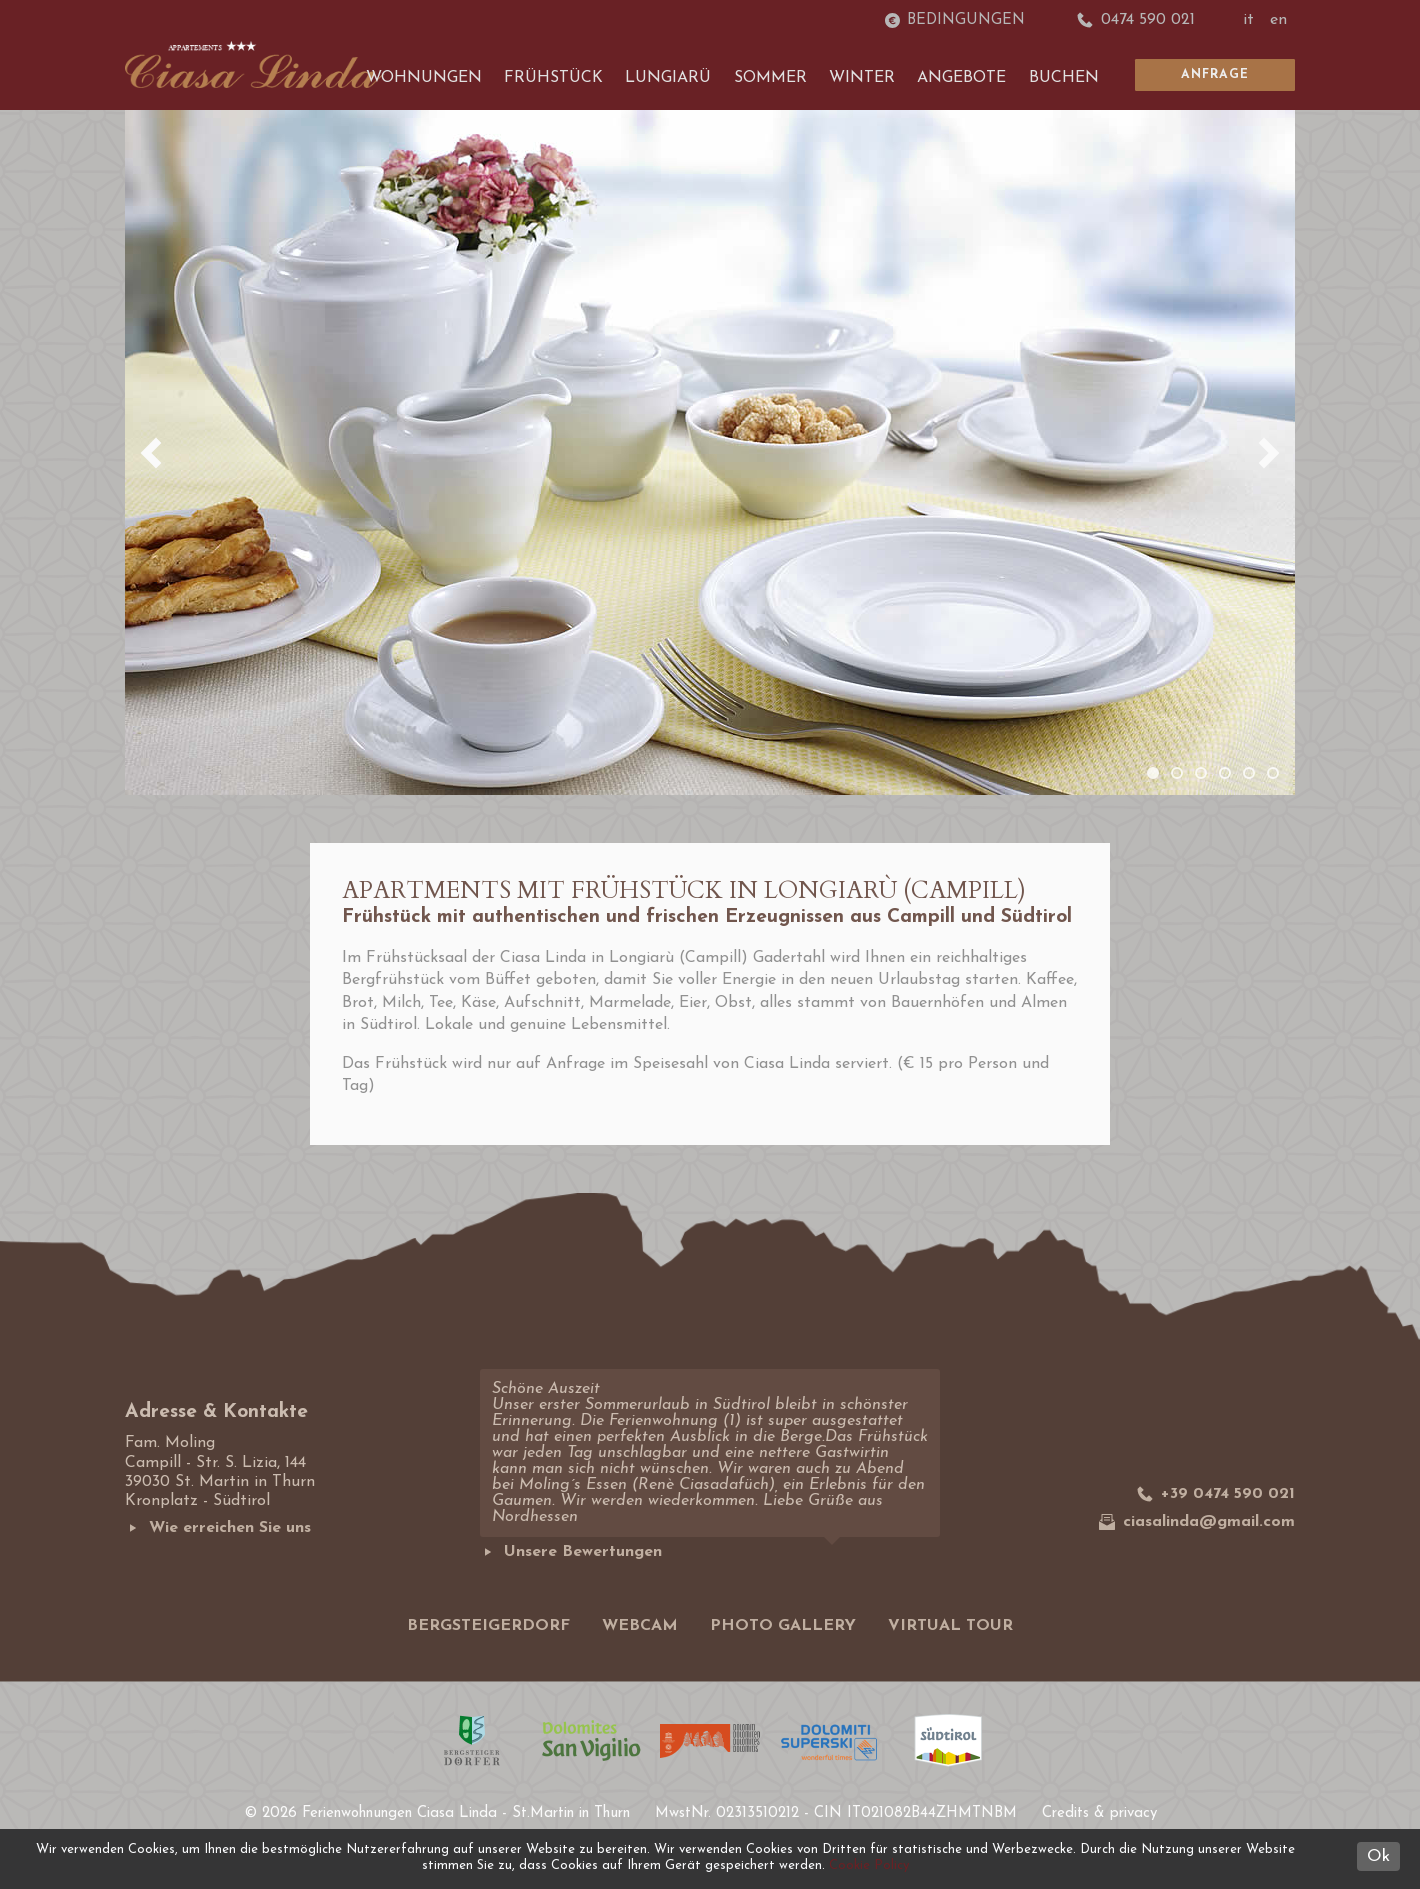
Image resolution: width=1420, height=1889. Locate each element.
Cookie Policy (869, 1865)
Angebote (961, 78)
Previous (151, 453)
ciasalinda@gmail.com (1197, 1522)
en (1278, 20)
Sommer (770, 78)
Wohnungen (424, 78)
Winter (862, 78)
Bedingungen (955, 20)
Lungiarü (668, 78)
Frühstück (553, 78)
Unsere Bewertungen (571, 1552)
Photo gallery (783, 1626)
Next (1269, 453)
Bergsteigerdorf (488, 1626)
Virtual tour (950, 1626)
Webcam (640, 1626)
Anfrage (1215, 75)
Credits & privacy (1099, 1813)
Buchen (1064, 78)
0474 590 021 (1136, 20)
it (1248, 20)
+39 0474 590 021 (1216, 1494)
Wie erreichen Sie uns (218, 1528)
